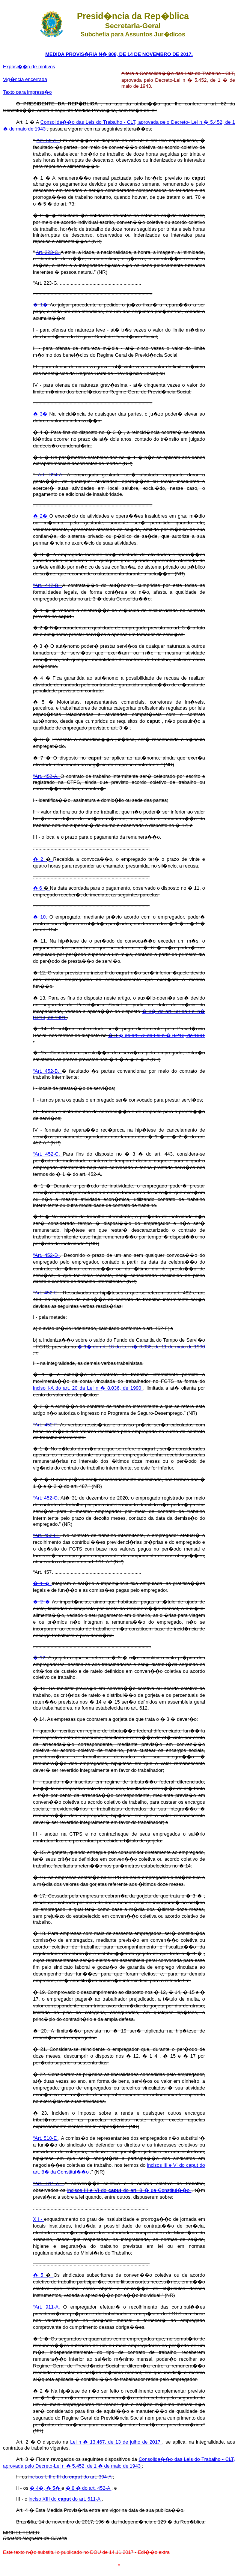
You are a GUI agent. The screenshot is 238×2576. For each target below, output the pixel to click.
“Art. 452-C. (48, 1154)
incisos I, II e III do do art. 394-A (71, 2477)
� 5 (39, 2275)
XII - (38, 2219)
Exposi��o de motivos (29, 66)
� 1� (41, 305)
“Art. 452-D (46, 1255)
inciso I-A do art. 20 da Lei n (66, 1388)
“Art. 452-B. (47, 1071)
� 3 (113, 1035)
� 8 (71, 2488)
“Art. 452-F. (46, 1425)
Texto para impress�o (27, 92)
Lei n (76, 2442)
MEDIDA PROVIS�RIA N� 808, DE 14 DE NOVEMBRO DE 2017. (119, 54)
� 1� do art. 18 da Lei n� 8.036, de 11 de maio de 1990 (141, 1347)
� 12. (40, 1657)
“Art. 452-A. (46, 776)
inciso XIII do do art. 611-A (65, 2499)
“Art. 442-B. (47, 585)
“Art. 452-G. (46, 1498)
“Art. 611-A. (48, 2183)
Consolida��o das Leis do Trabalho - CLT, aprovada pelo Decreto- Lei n (122, 122)
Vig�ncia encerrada (25, 79)
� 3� (41, 414)
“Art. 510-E (45, 2138)
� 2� (41, 516)
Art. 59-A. (48, 140)
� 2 (39, 859)
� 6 (38, 888)
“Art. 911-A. (48, 2307)
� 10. (41, 917)
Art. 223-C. (48, 252)
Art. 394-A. (52, 474)
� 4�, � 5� (46, 2488)
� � (162, 1035)
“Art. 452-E (46, 1293)
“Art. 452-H (46, 1535)
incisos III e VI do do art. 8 (105, 2190)
